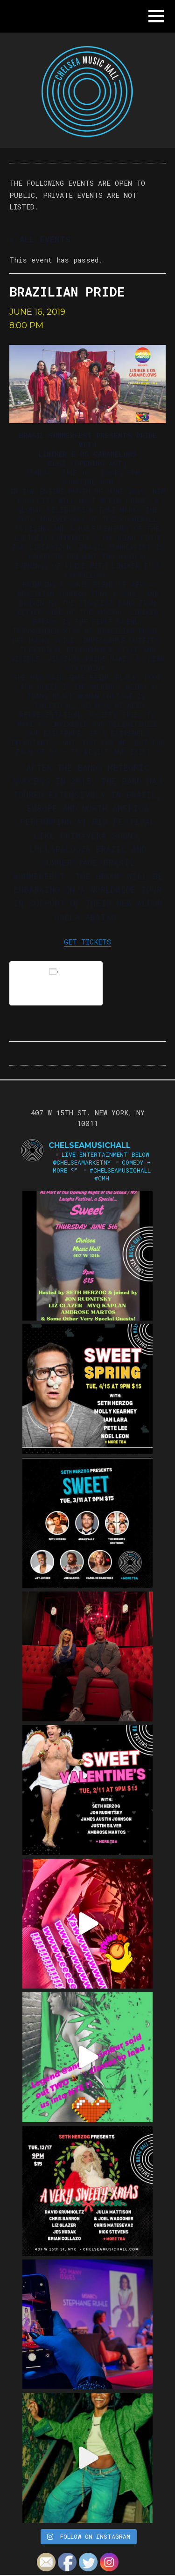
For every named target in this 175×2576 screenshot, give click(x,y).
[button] (156, 16)
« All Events (39, 239)
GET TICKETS (87, 941)
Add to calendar (56, 983)
